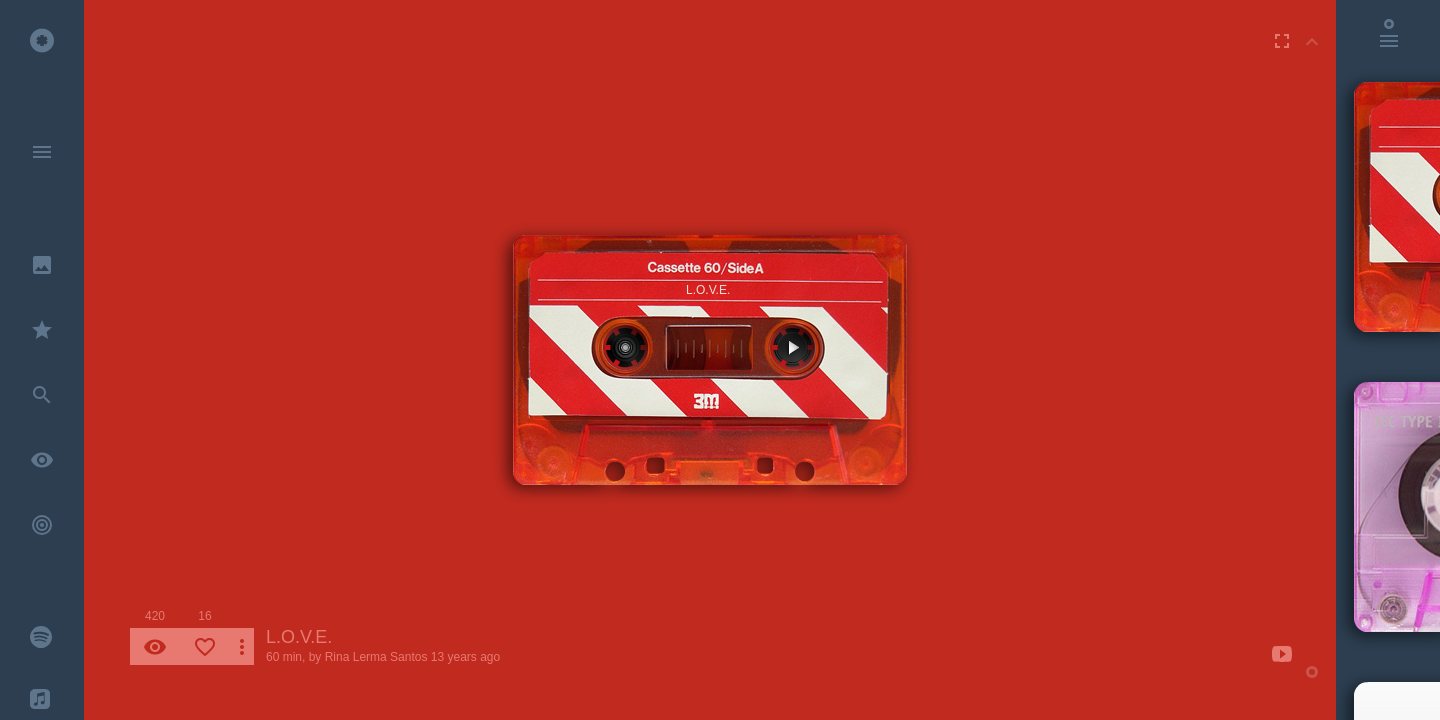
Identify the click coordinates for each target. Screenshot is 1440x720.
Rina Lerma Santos (376, 657)
